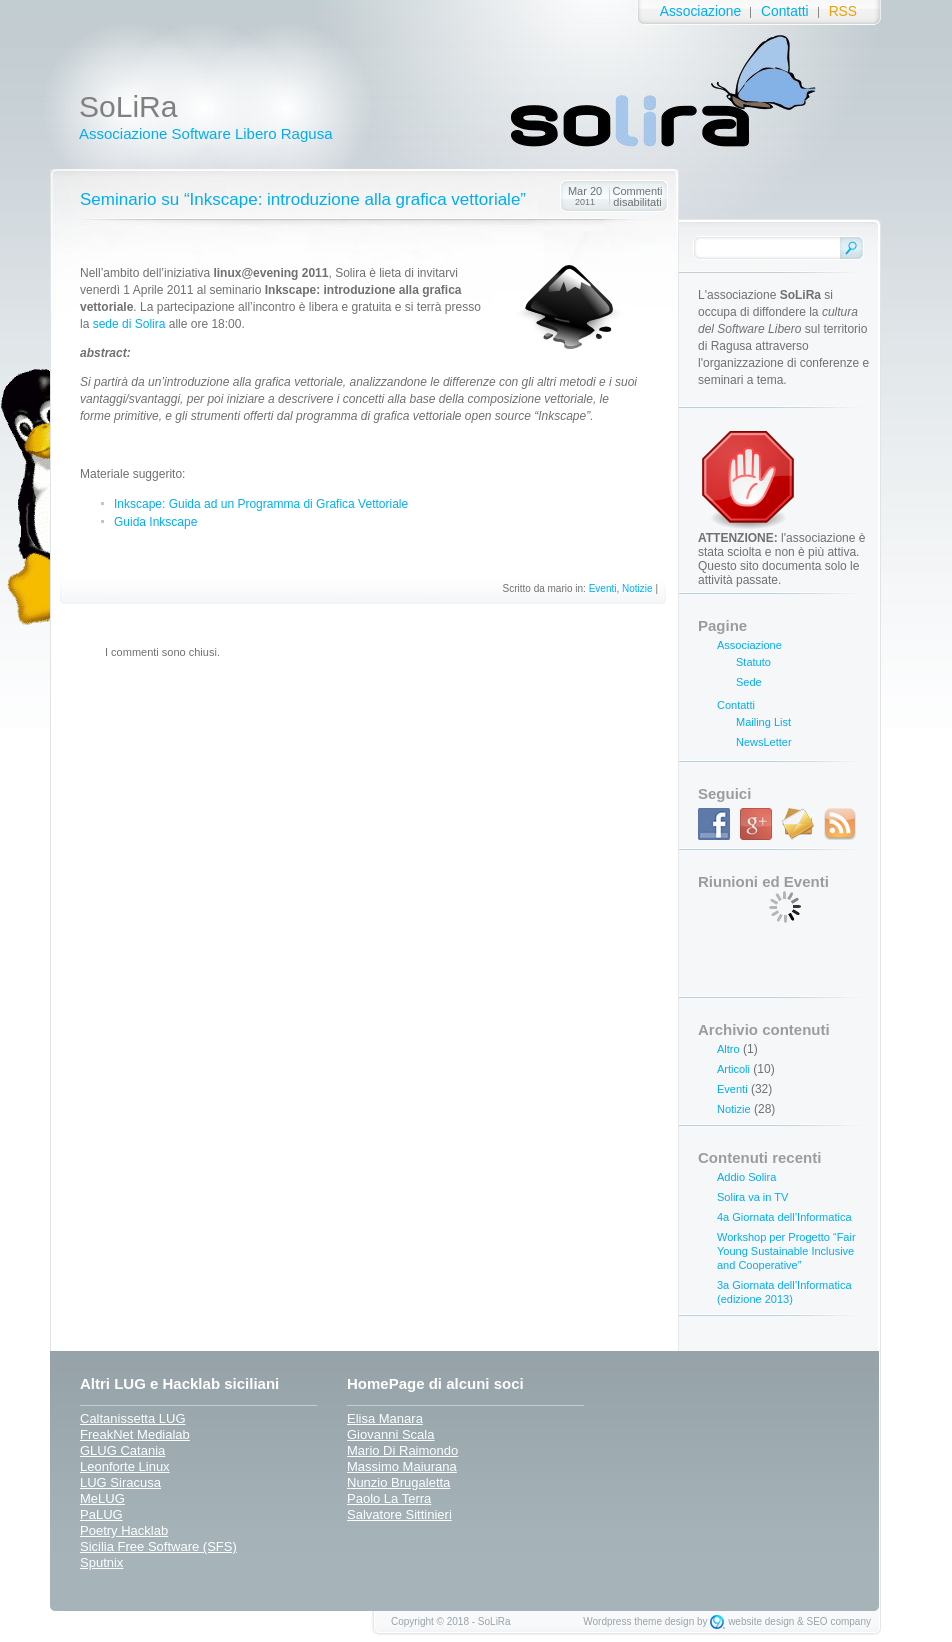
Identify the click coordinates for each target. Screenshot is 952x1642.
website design (761, 1621)
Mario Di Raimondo (402, 1450)
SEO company (839, 1621)
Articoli (733, 1069)
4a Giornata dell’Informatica (784, 1217)
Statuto (753, 662)
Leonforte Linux (125, 1466)
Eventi (603, 588)
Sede (749, 682)
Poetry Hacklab (124, 1530)
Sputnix (101, 1562)
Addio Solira (746, 1177)
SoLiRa (128, 106)
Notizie (637, 588)
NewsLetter (764, 742)
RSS (843, 11)
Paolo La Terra (389, 1498)
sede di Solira (129, 324)
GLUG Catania (122, 1450)
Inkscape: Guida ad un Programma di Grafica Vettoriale (261, 504)
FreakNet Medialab (135, 1434)
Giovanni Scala (390, 1434)
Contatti (785, 11)
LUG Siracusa (120, 1482)
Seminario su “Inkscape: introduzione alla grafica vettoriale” (303, 199)
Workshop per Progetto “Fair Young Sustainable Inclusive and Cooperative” (786, 1251)
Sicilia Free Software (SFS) (158, 1546)
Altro (728, 1049)
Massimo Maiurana (402, 1466)
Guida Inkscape (155, 522)
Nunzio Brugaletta (398, 1482)
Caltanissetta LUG (133, 1418)
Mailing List (763, 722)
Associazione (700, 11)
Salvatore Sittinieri (399, 1514)
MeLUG (102, 1498)
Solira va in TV (752, 1197)
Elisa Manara (385, 1418)
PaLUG (101, 1514)
